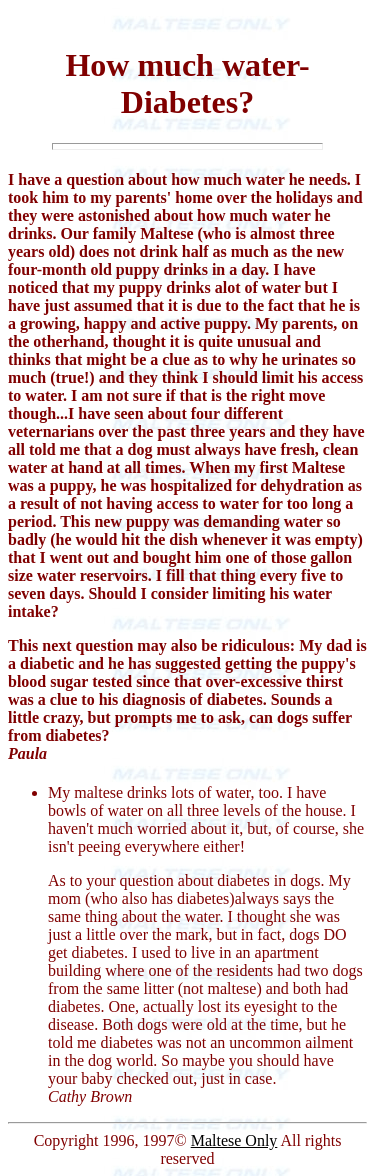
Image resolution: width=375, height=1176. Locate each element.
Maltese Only (234, 1140)
